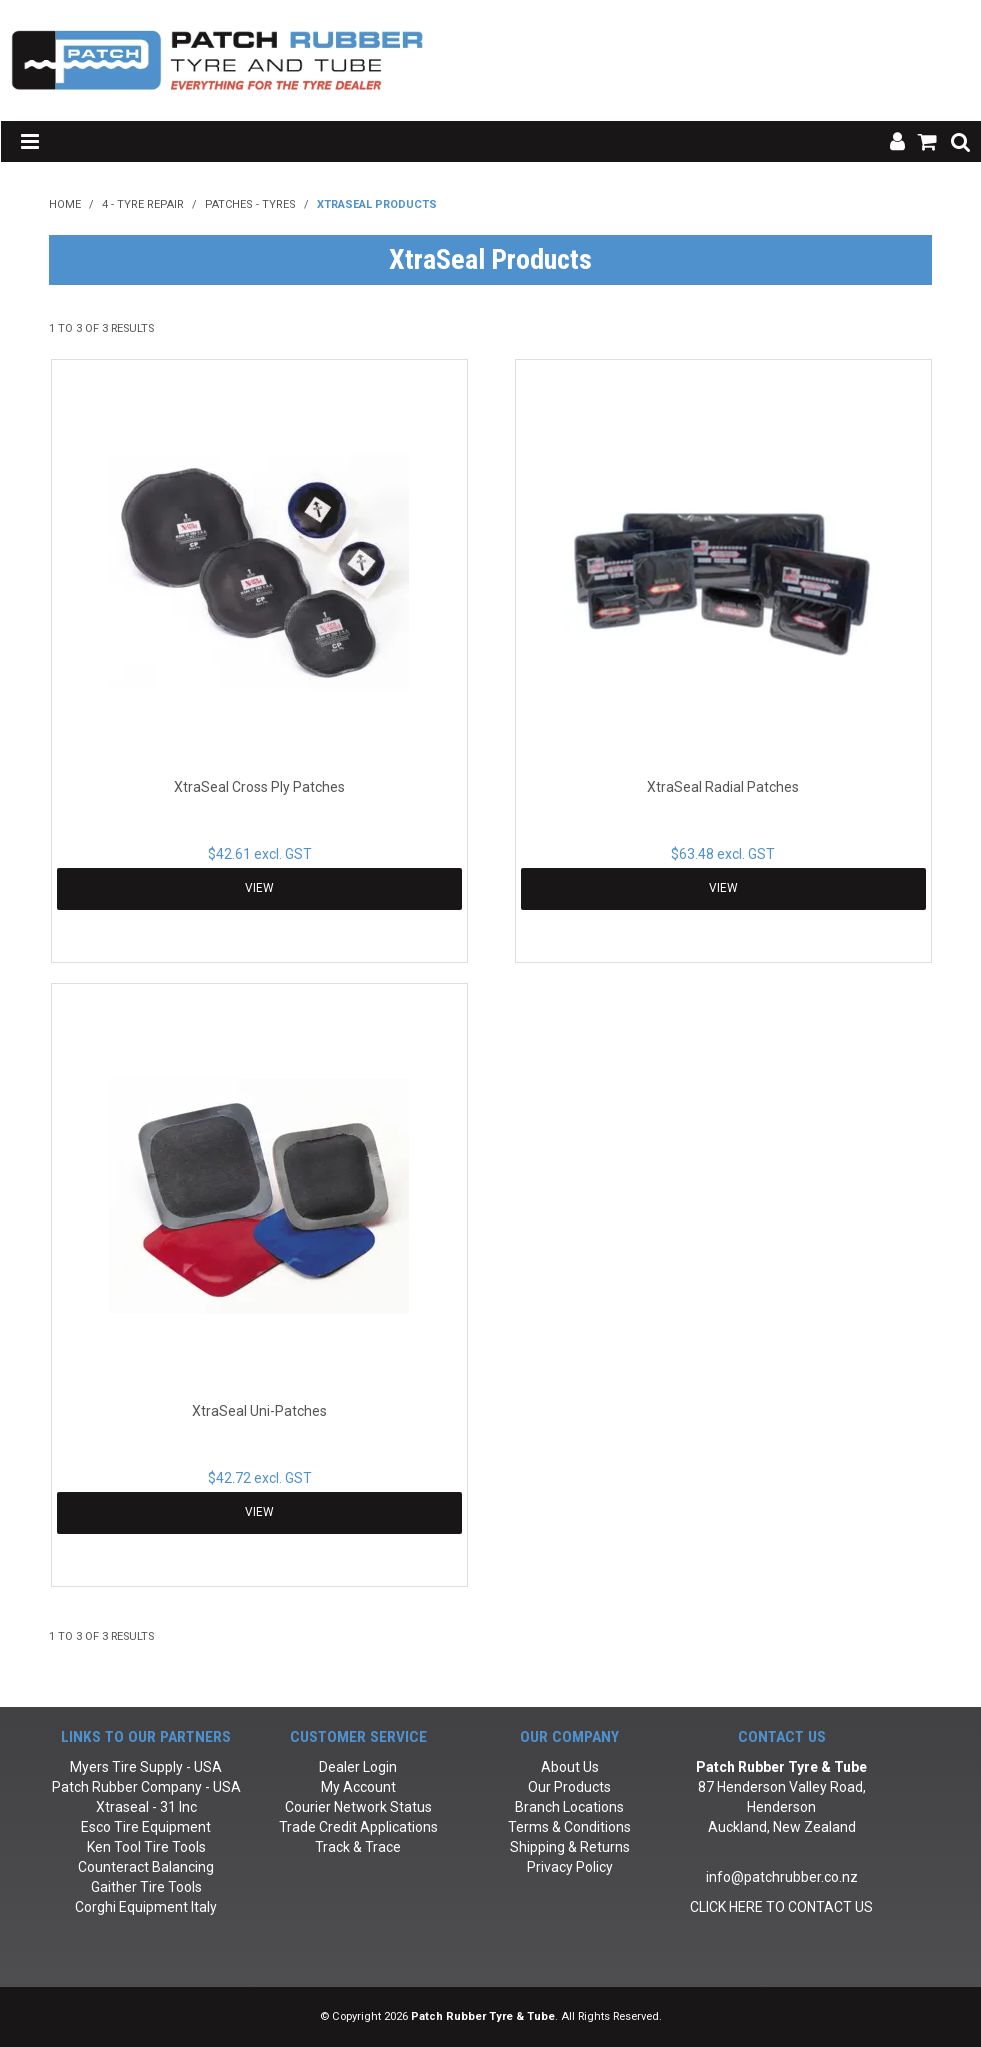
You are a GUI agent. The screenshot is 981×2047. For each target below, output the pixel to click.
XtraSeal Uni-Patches (259, 1411)
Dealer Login (358, 1767)
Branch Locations (569, 1807)
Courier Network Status (358, 1807)
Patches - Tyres (250, 204)
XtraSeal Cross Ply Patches (259, 787)
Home (65, 204)
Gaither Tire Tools (146, 1887)
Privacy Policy (570, 1867)
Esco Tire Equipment (146, 1827)
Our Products (569, 1787)
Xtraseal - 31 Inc (146, 1807)
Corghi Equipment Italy (146, 1907)
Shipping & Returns (570, 1847)
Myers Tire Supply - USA (146, 1767)
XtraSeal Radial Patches (723, 787)
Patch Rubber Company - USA (146, 1787)
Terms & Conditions (569, 1827)
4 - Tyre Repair (143, 204)
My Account (358, 1787)
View (259, 888)
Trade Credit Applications (358, 1827)
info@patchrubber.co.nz (782, 1877)
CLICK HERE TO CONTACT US (781, 1907)
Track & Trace (358, 1847)
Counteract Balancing (146, 1867)
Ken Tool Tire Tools (146, 1847)
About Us (570, 1767)
